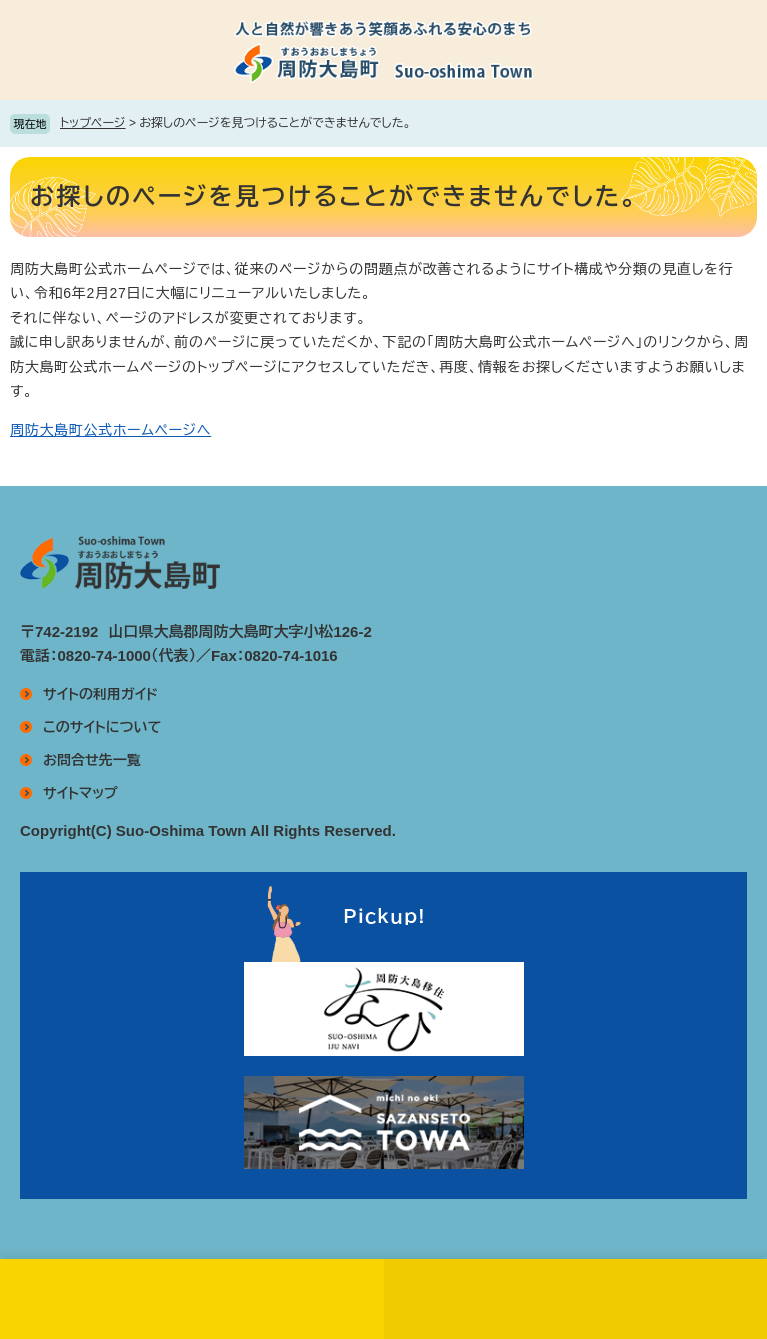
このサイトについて (102, 727)
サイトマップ (80, 793)
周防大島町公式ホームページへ (110, 430)
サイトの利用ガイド (100, 694)
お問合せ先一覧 (92, 760)
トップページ (93, 123)
